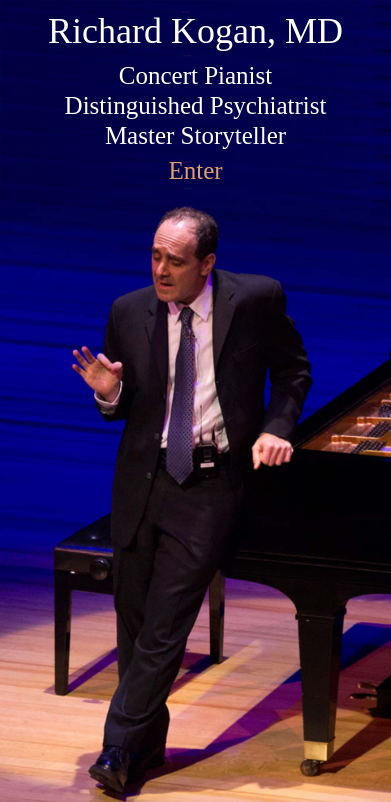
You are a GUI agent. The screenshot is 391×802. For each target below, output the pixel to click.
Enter (195, 170)
